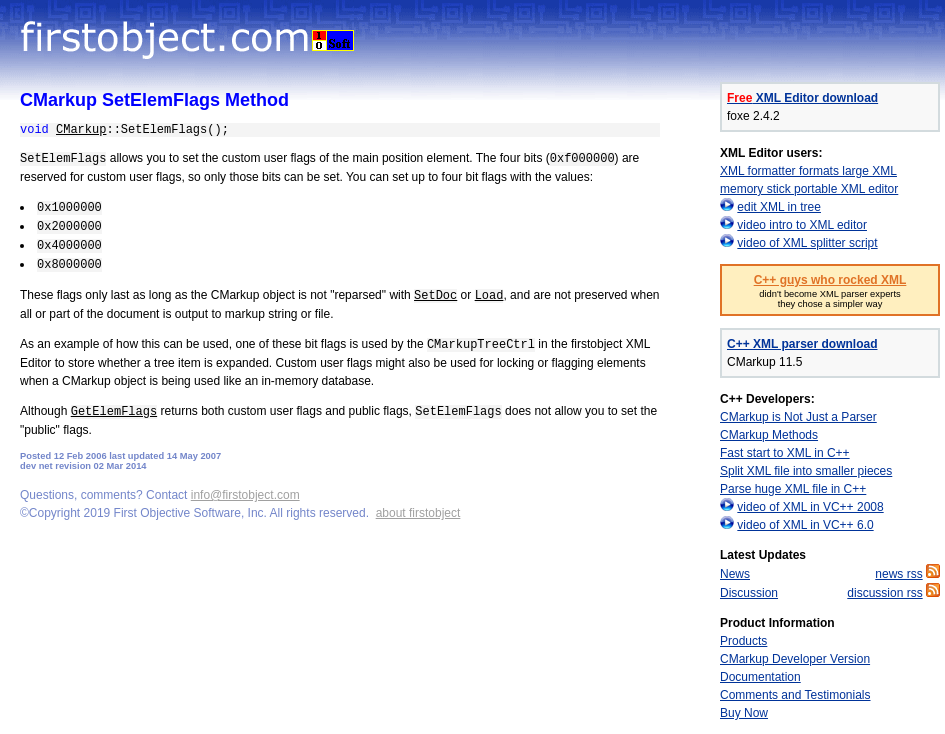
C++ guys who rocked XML (830, 280)
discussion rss (884, 593)
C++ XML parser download (802, 344)
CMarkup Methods (769, 435)
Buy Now (744, 713)
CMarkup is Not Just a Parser (798, 417)
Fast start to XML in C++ (785, 453)
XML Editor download (802, 98)
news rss (898, 574)
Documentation (760, 677)
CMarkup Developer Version (795, 659)
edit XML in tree (779, 207)
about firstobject (418, 513)
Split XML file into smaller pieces (806, 471)
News (735, 574)
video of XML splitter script (807, 243)
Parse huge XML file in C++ (793, 489)
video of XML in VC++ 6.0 (805, 525)
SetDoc (435, 296)
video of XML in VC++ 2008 (810, 507)
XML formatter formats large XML (808, 171)
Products (743, 641)
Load (489, 296)
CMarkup (81, 130)
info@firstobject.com (245, 495)
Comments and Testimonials (795, 695)
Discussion (749, 593)
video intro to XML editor (802, 225)
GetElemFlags (114, 412)
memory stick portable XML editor (809, 189)
